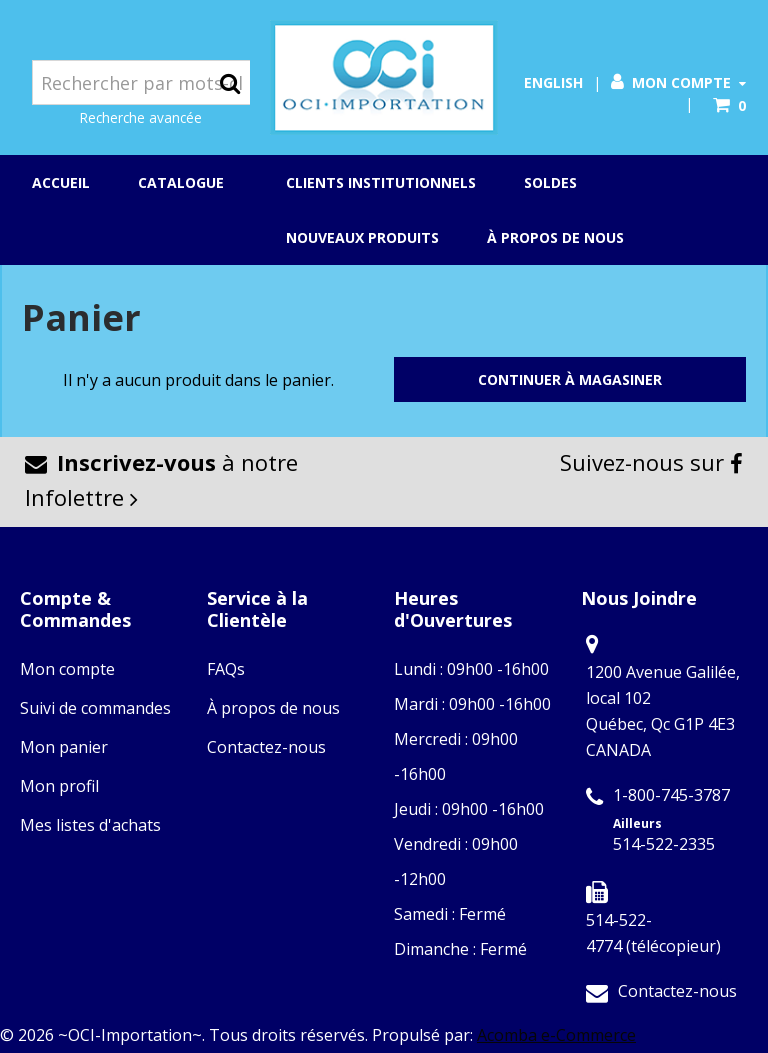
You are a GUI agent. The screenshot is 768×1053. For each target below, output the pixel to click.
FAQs (226, 669)
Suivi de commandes (95, 708)
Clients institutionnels (381, 182)
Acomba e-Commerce (556, 1035)
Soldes (550, 182)
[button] (729, 105)
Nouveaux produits (362, 237)
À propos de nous (555, 237)
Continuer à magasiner (570, 379)
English (553, 82)
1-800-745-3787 (671, 795)
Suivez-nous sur (651, 462)
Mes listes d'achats (90, 825)
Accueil (61, 182)
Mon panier (64, 747)
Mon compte (678, 82)
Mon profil (59, 786)
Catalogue (188, 184)
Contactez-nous (266, 747)
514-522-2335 (664, 844)
